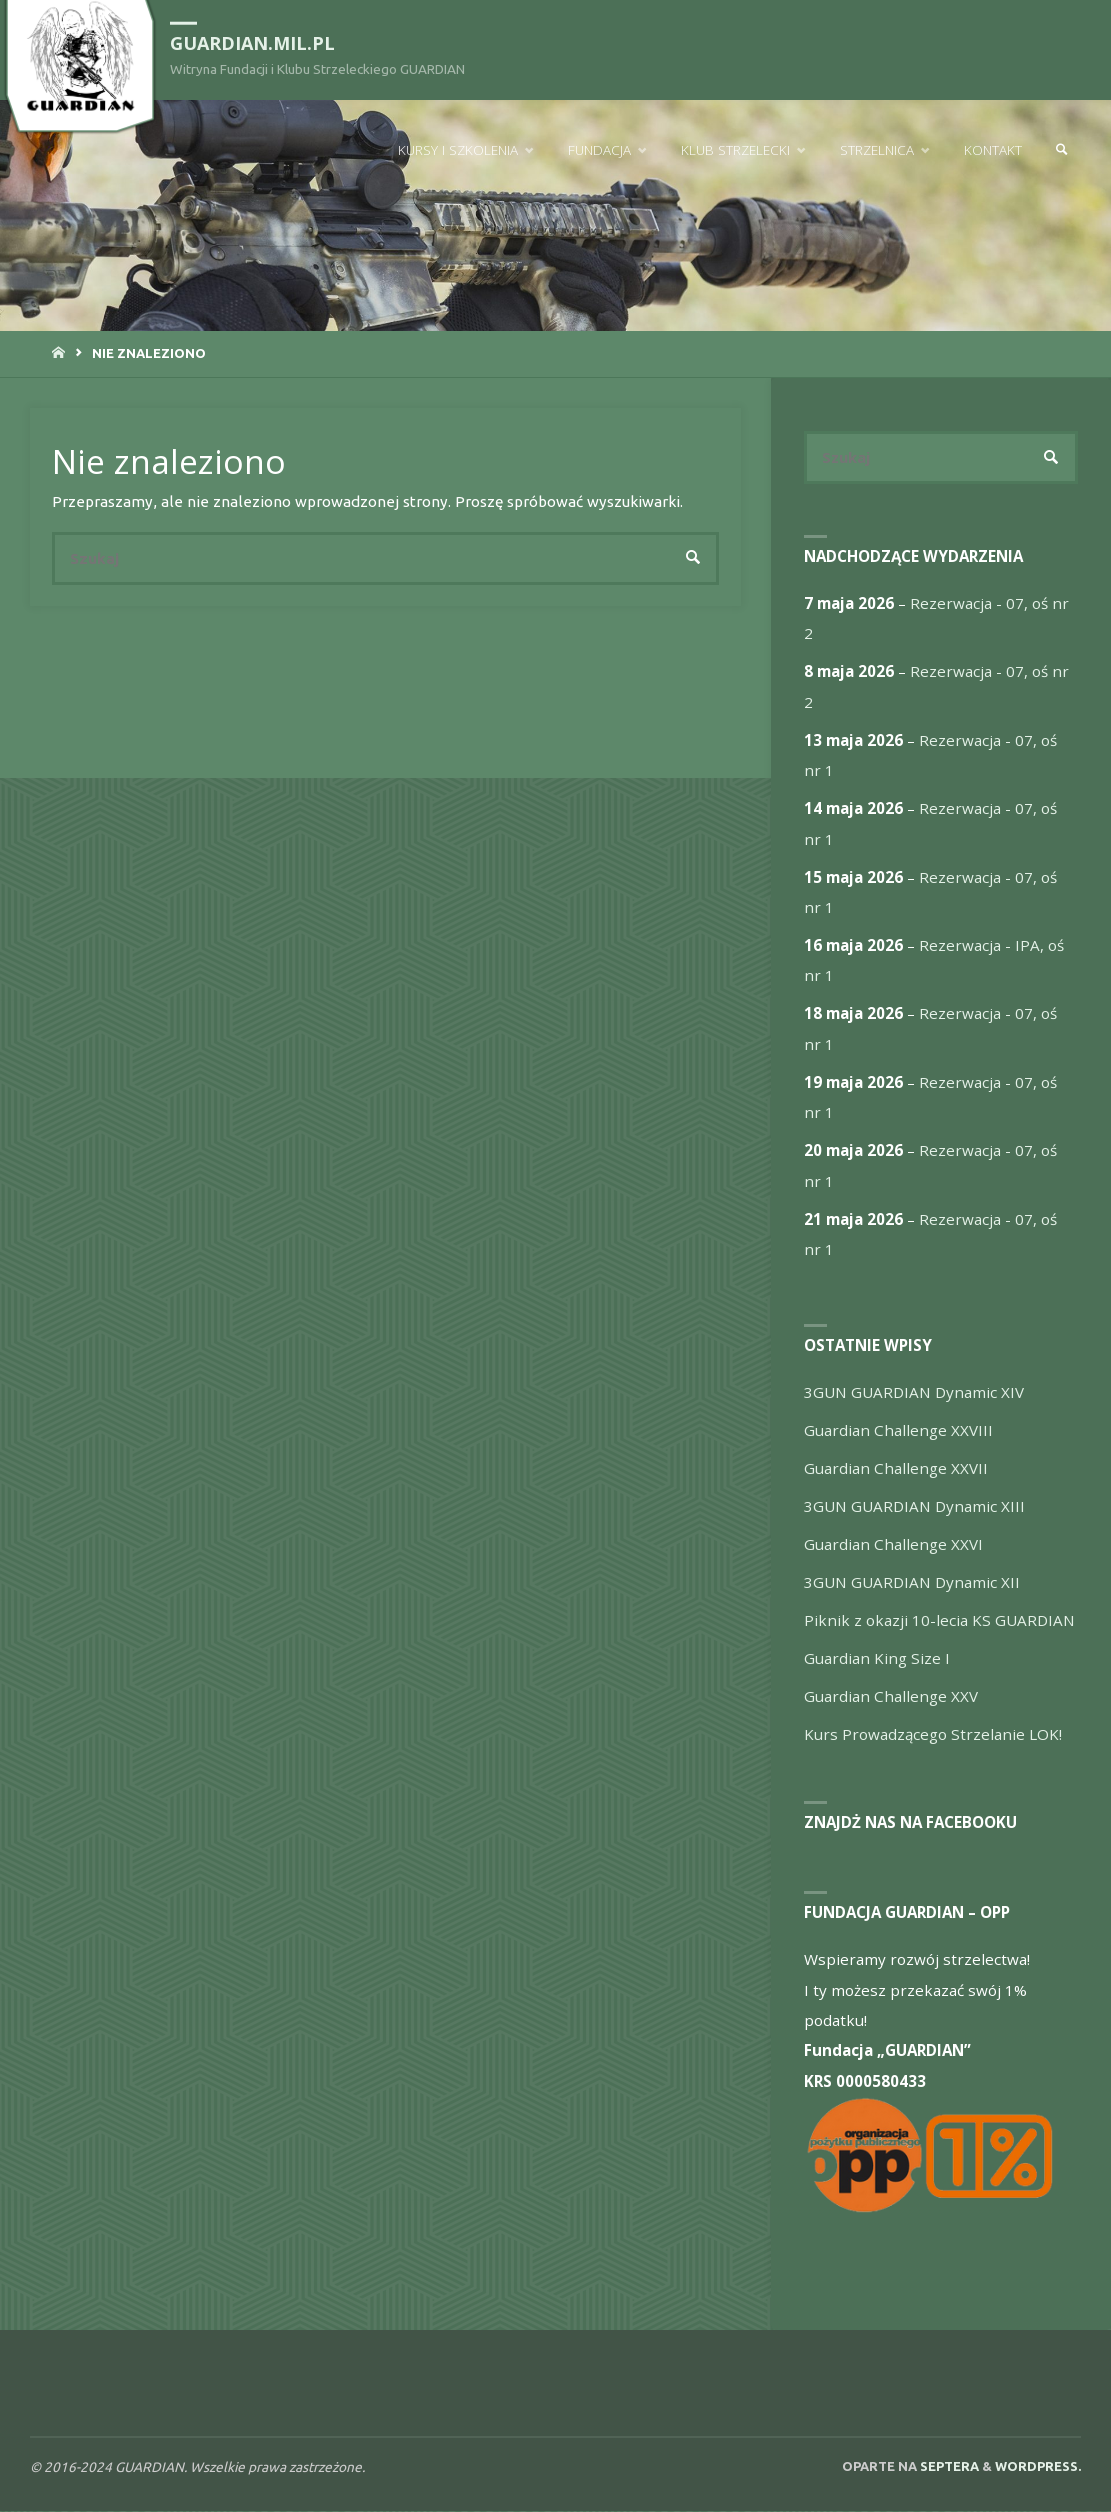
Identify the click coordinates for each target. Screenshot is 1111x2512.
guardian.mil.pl (254, 42)
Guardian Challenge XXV (891, 1697)
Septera (948, 2466)
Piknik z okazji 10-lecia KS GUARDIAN (939, 1621)
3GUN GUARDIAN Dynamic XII (912, 1583)
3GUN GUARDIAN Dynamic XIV (914, 1393)
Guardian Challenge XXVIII (898, 1431)
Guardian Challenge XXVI (893, 1545)
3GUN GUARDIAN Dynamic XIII (914, 1507)
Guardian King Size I (877, 1659)
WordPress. (1038, 2466)
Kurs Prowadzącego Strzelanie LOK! (933, 1735)
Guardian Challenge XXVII (896, 1469)
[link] (1062, 150)
